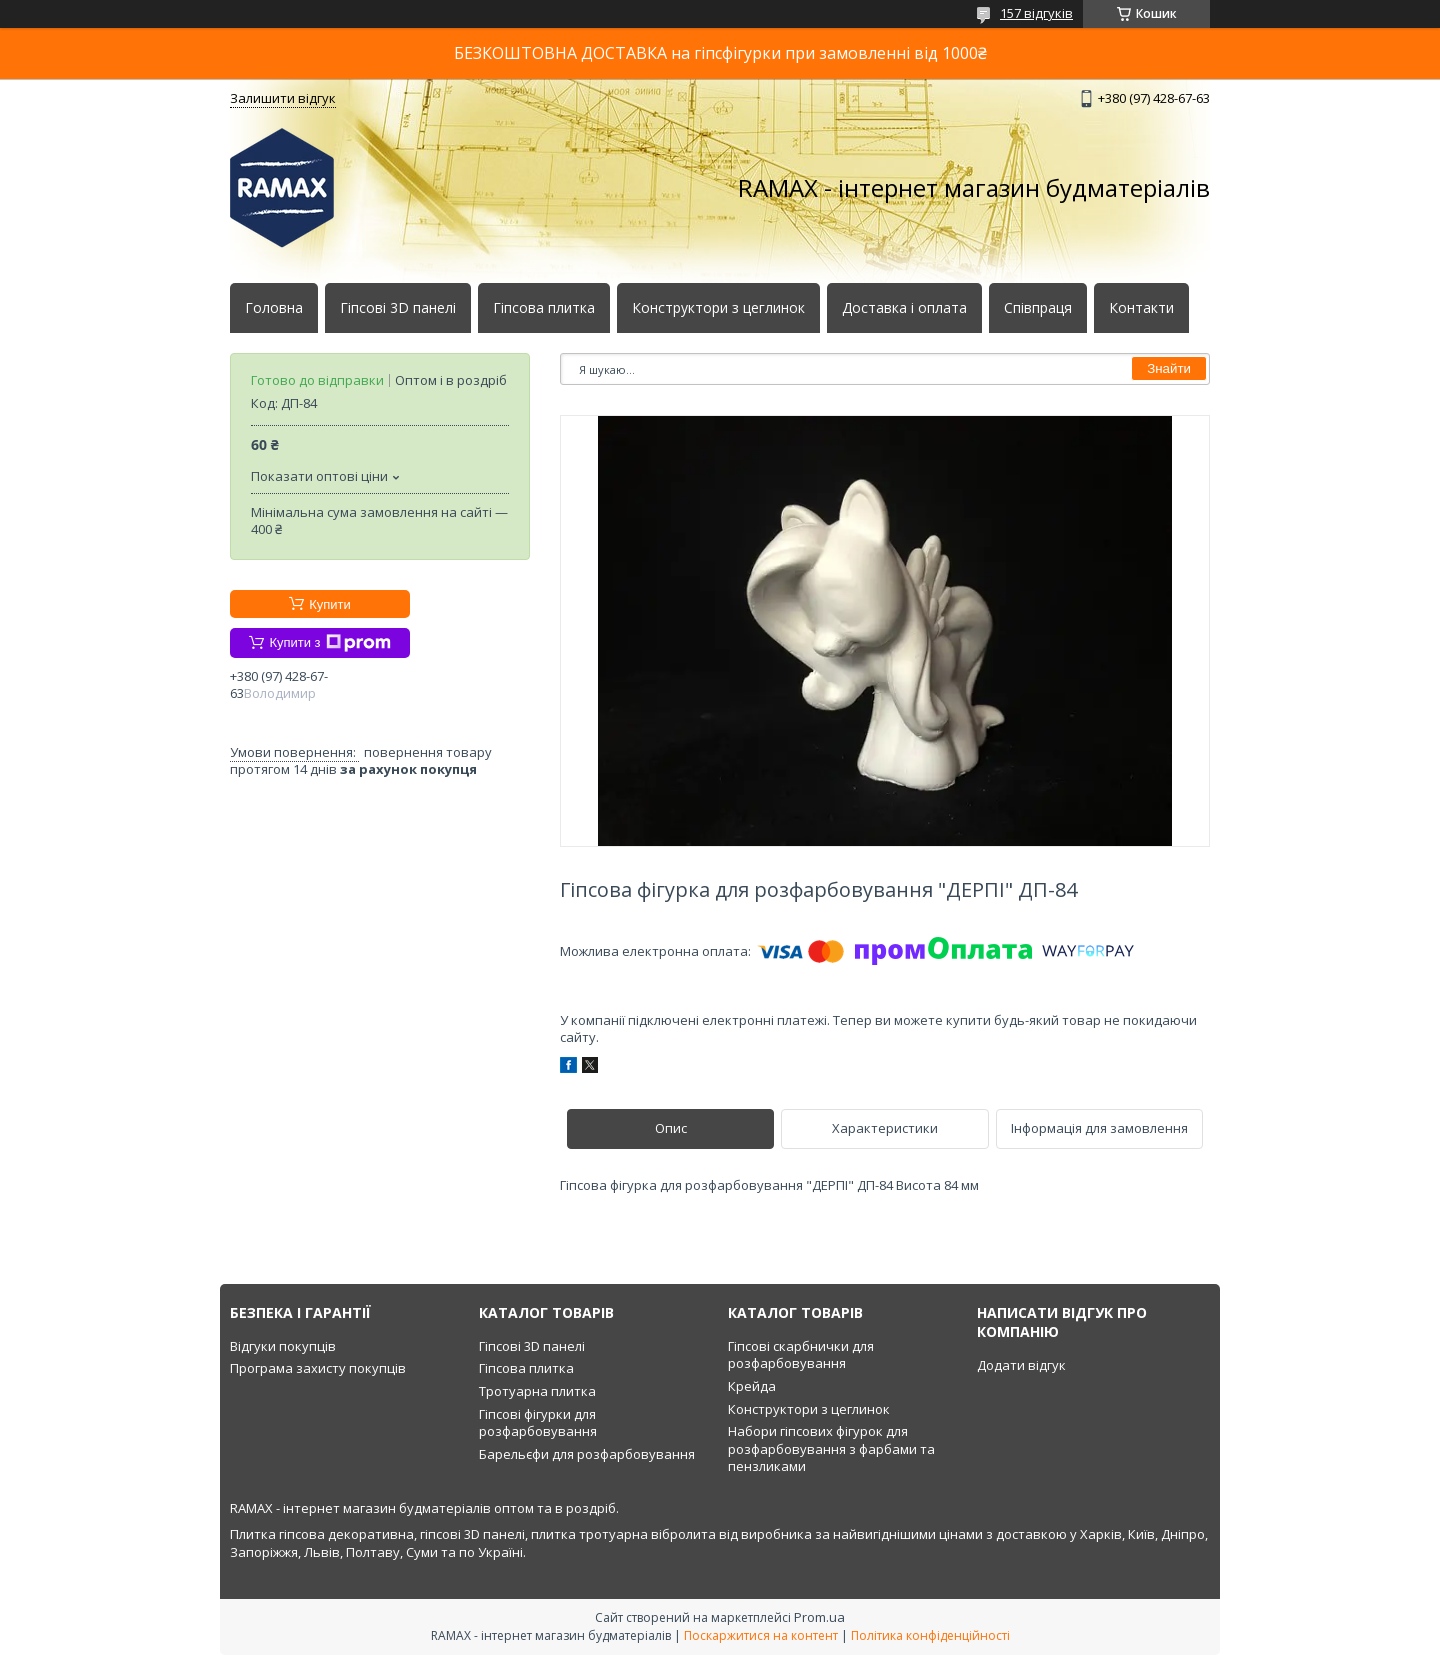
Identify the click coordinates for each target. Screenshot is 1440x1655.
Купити (330, 604)
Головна (274, 308)
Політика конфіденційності (930, 1635)
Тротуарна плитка (537, 1391)
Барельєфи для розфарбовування (587, 1454)
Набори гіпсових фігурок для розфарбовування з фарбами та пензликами (831, 1448)
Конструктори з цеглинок (718, 308)
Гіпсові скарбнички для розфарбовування (801, 1355)
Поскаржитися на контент (761, 1635)
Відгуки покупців (283, 1346)
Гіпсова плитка (544, 308)
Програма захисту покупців (318, 1368)
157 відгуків (1036, 13)
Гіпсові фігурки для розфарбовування (538, 1423)
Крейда (752, 1386)
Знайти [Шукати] (1169, 368)
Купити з (329, 643)
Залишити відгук (283, 98)
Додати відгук (1021, 1365)
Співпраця (1038, 308)
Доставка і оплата (904, 308)
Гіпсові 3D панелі (398, 308)
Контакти (1141, 308)
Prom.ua (819, 1617)
